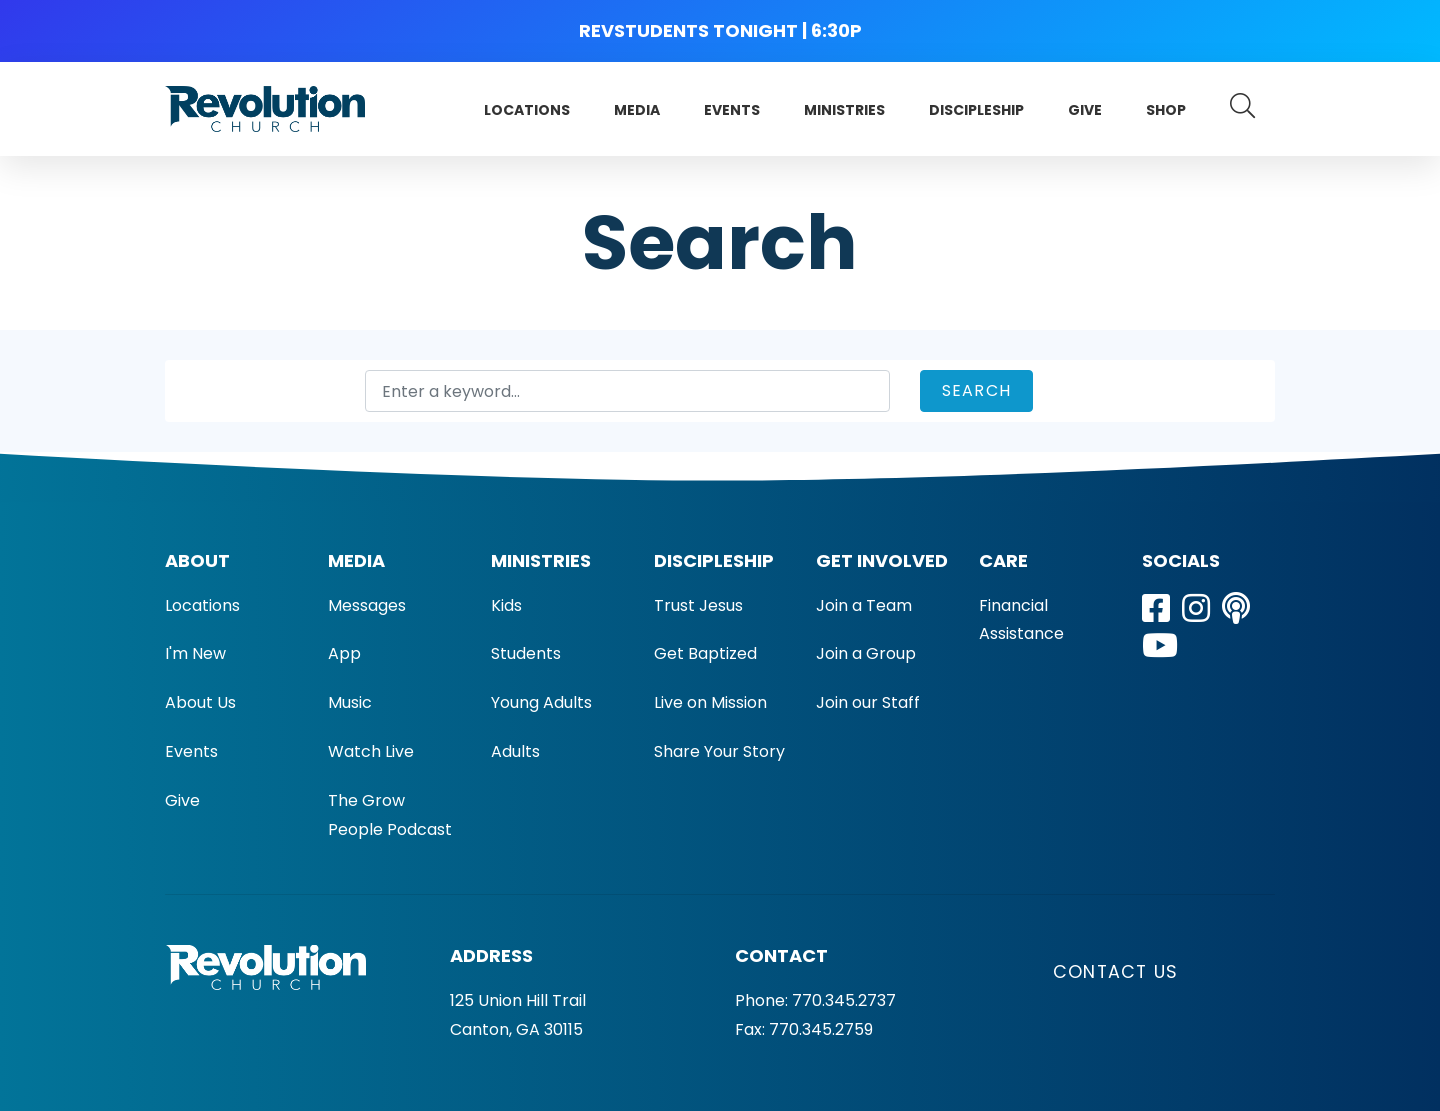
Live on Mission (710, 702)
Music (350, 702)
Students (526, 653)
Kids (506, 605)
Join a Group (866, 653)
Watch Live (371, 751)
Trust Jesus (698, 605)
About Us (200, 702)
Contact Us (1115, 972)
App (344, 653)
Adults (515, 751)
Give (1085, 110)
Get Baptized (705, 653)
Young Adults (541, 702)
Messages (367, 605)
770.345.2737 (844, 1000)
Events (732, 110)
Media (637, 110)
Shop (1166, 110)
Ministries (844, 110)
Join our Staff (868, 702)
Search (976, 390)
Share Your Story (719, 751)
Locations (527, 110)
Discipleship (976, 110)
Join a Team (864, 605)
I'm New (195, 653)
